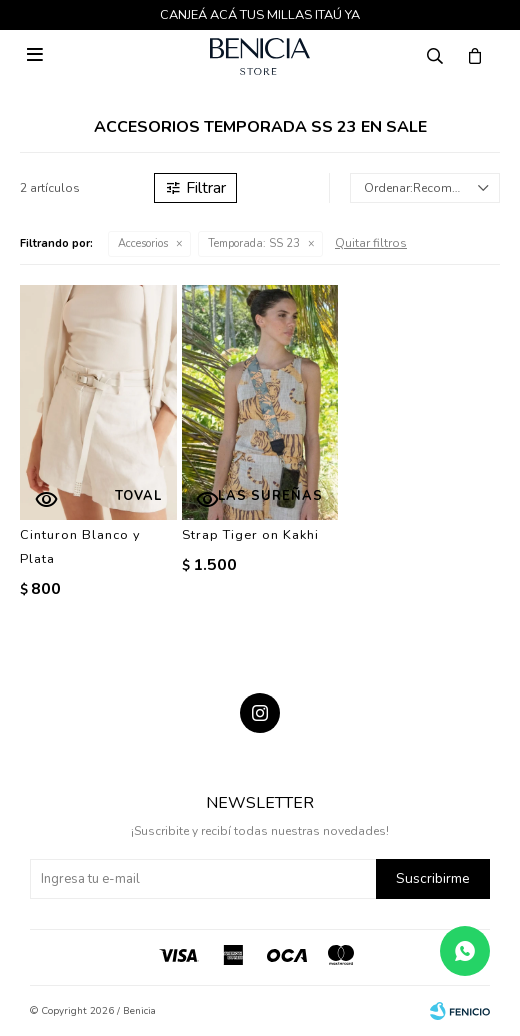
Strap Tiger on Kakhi (250, 535)
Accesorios (143, 243)
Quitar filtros (371, 243)
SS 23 (254, 243)
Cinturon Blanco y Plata (80, 547)
